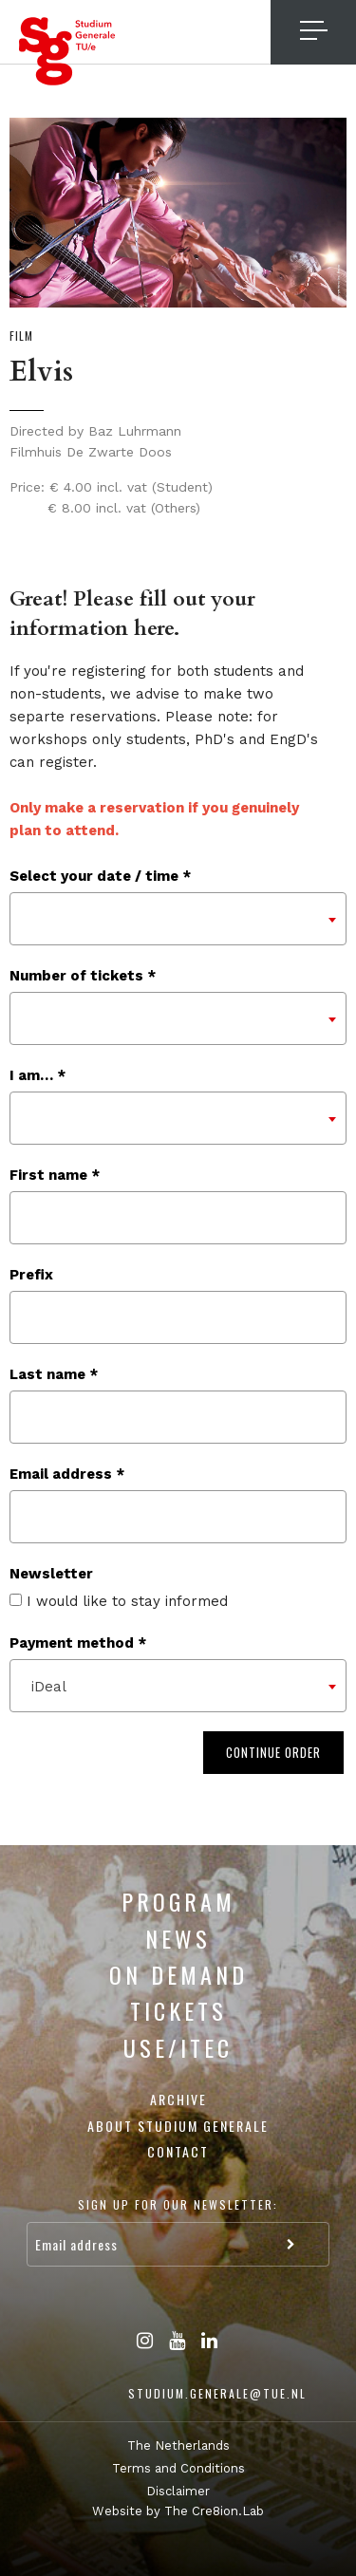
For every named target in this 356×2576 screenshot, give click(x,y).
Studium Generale (67, 51)
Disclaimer (178, 2491)
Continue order (273, 1752)
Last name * (53, 1374)
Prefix (31, 1274)
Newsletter (51, 1573)
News (178, 1938)
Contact (178, 2151)
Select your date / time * (100, 876)
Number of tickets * (82, 975)
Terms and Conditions (178, 2468)
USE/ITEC (178, 2047)
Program (178, 1901)
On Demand (178, 1974)
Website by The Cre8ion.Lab (178, 2511)
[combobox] (178, 918)
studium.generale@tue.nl (217, 2393)
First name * (54, 1175)
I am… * (37, 1075)
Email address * (66, 1474)
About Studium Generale (178, 2126)
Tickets (178, 2010)
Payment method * (77, 1643)
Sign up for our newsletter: (178, 2204)
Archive (178, 2099)
